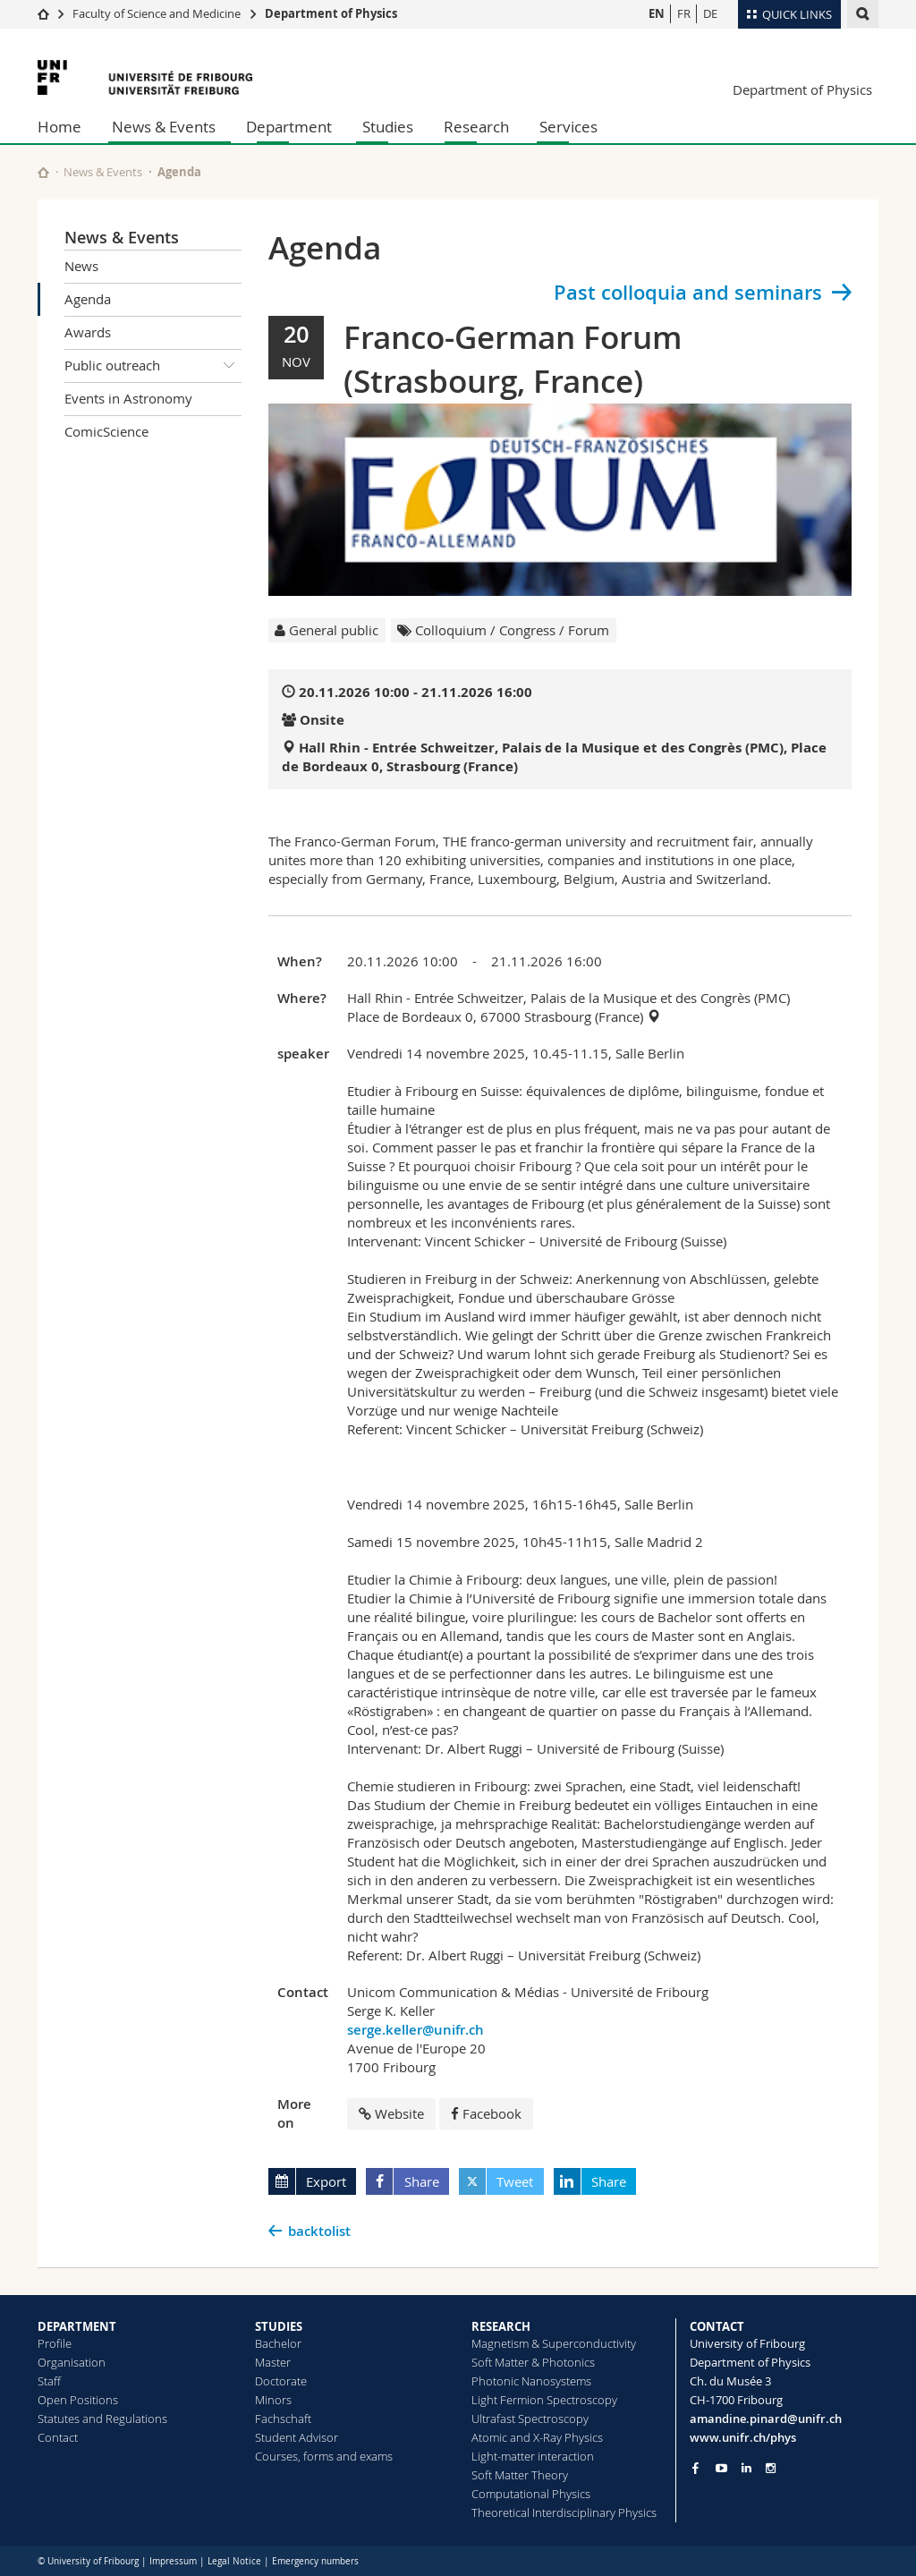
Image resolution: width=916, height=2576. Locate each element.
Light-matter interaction (532, 2456)
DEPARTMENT (77, 2326)
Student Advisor (296, 2437)
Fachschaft (283, 2418)
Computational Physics (530, 2494)
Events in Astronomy (128, 398)
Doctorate (281, 2381)
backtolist (319, 2231)
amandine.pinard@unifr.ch (766, 2418)
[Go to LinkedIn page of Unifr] (746, 2468)
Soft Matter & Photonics (533, 2362)
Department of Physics (331, 13)
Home (59, 126)
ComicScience (106, 431)
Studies (387, 126)
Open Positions (78, 2400)
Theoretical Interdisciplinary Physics (564, 2512)
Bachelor (278, 2343)
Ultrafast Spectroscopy (530, 2418)
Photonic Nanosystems (531, 2381)
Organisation (72, 2362)
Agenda (87, 299)
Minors (273, 2400)
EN (657, 13)
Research (476, 126)
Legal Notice (234, 2561)
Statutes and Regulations (102, 2418)
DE (710, 13)
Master (273, 2362)
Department (289, 126)
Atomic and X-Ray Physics (537, 2437)
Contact (58, 2437)
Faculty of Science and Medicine (156, 13)
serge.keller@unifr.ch (415, 2029)
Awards (87, 332)
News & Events (164, 126)
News (81, 266)
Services (568, 126)
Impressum (173, 2561)
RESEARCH (500, 2326)
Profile (55, 2343)
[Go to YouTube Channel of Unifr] (721, 2468)
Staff (49, 2381)
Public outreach (153, 366)
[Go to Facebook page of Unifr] (695, 2468)
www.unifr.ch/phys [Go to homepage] (743, 2437)
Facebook (486, 2113)
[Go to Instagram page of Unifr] (771, 2468)
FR (684, 13)
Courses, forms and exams (324, 2456)
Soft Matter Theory (519, 2475)
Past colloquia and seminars (688, 292)
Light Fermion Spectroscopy (544, 2400)
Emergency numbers (315, 2561)
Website (391, 2113)
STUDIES (278, 2326)
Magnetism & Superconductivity (553, 2343)
